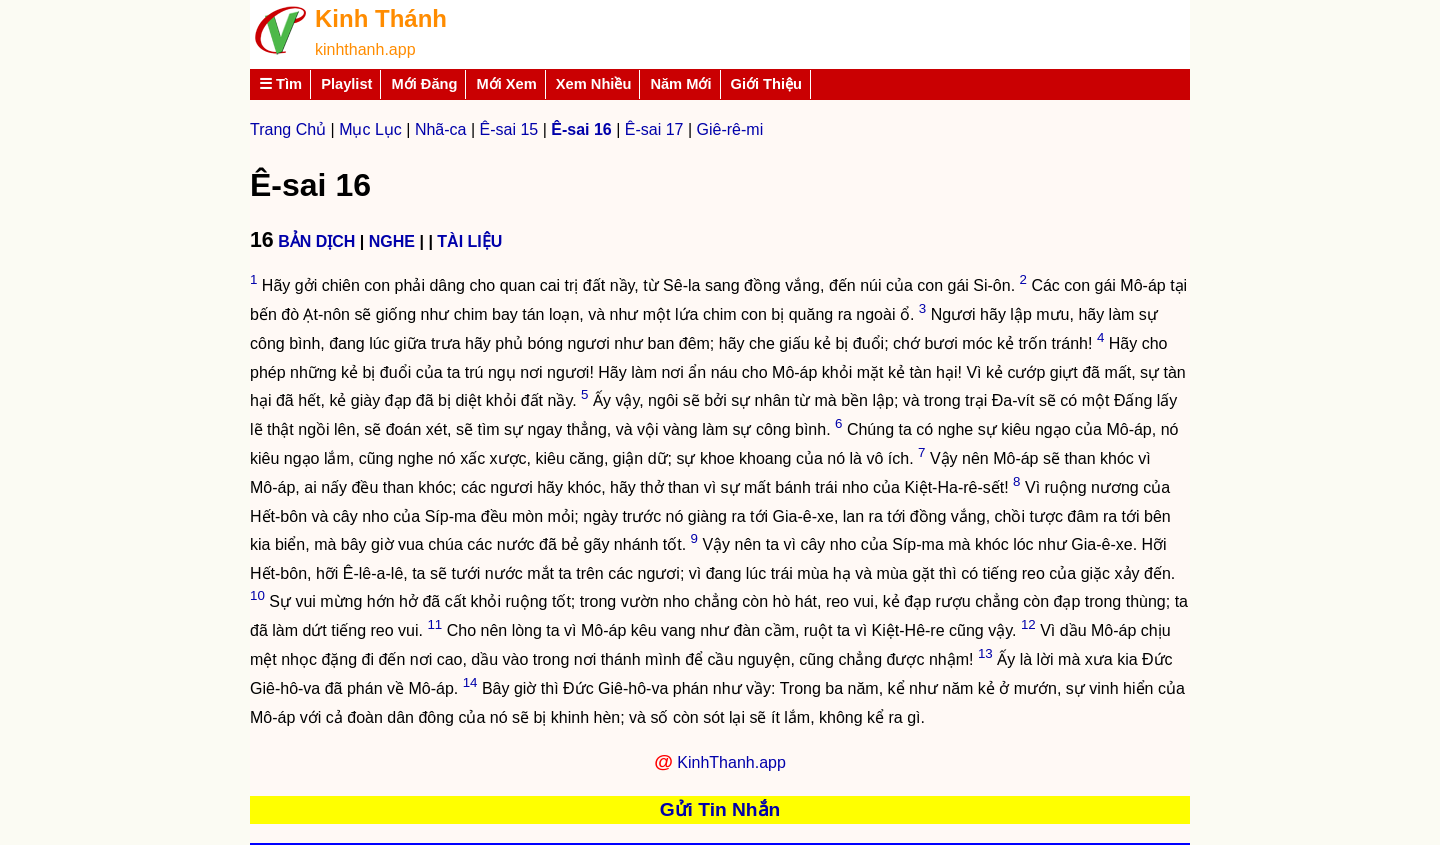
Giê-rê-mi (730, 129)
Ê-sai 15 (509, 129)
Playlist (346, 84)
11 (434, 624)
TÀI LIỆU (469, 241)
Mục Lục (370, 129)
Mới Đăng (424, 84)
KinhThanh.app (731, 762)
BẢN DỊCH (316, 241)
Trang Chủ (288, 129)
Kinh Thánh (381, 18)
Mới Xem (506, 84)
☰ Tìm (280, 84)
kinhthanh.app (365, 49)
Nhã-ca (441, 129)
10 (257, 595)
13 (985, 653)
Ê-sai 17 (654, 129)
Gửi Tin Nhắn (720, 809)
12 (1028, 624)
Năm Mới (680, 84)
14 (470, 682)
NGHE (392, 241)
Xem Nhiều (594, 84)
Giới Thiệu (767, 84)
